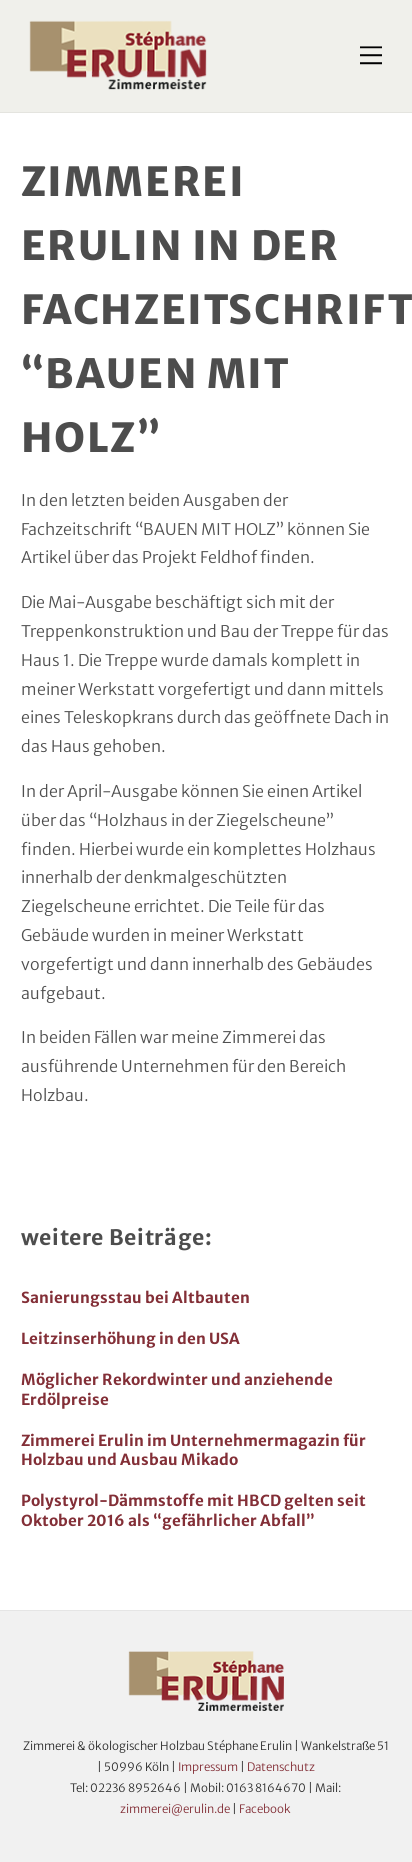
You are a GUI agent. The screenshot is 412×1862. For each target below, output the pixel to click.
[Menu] (371, 56)
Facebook (265, 1809)
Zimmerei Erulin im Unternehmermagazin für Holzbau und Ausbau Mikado (193, 1450)
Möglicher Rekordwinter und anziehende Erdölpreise (177, 1389)
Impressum (208, 1767)
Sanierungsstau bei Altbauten (135, 1297)
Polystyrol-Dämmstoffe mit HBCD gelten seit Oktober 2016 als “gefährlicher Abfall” (193, 1510)
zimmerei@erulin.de (175, 1809)
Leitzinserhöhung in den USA (130, 1338)
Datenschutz (281, 1767)
